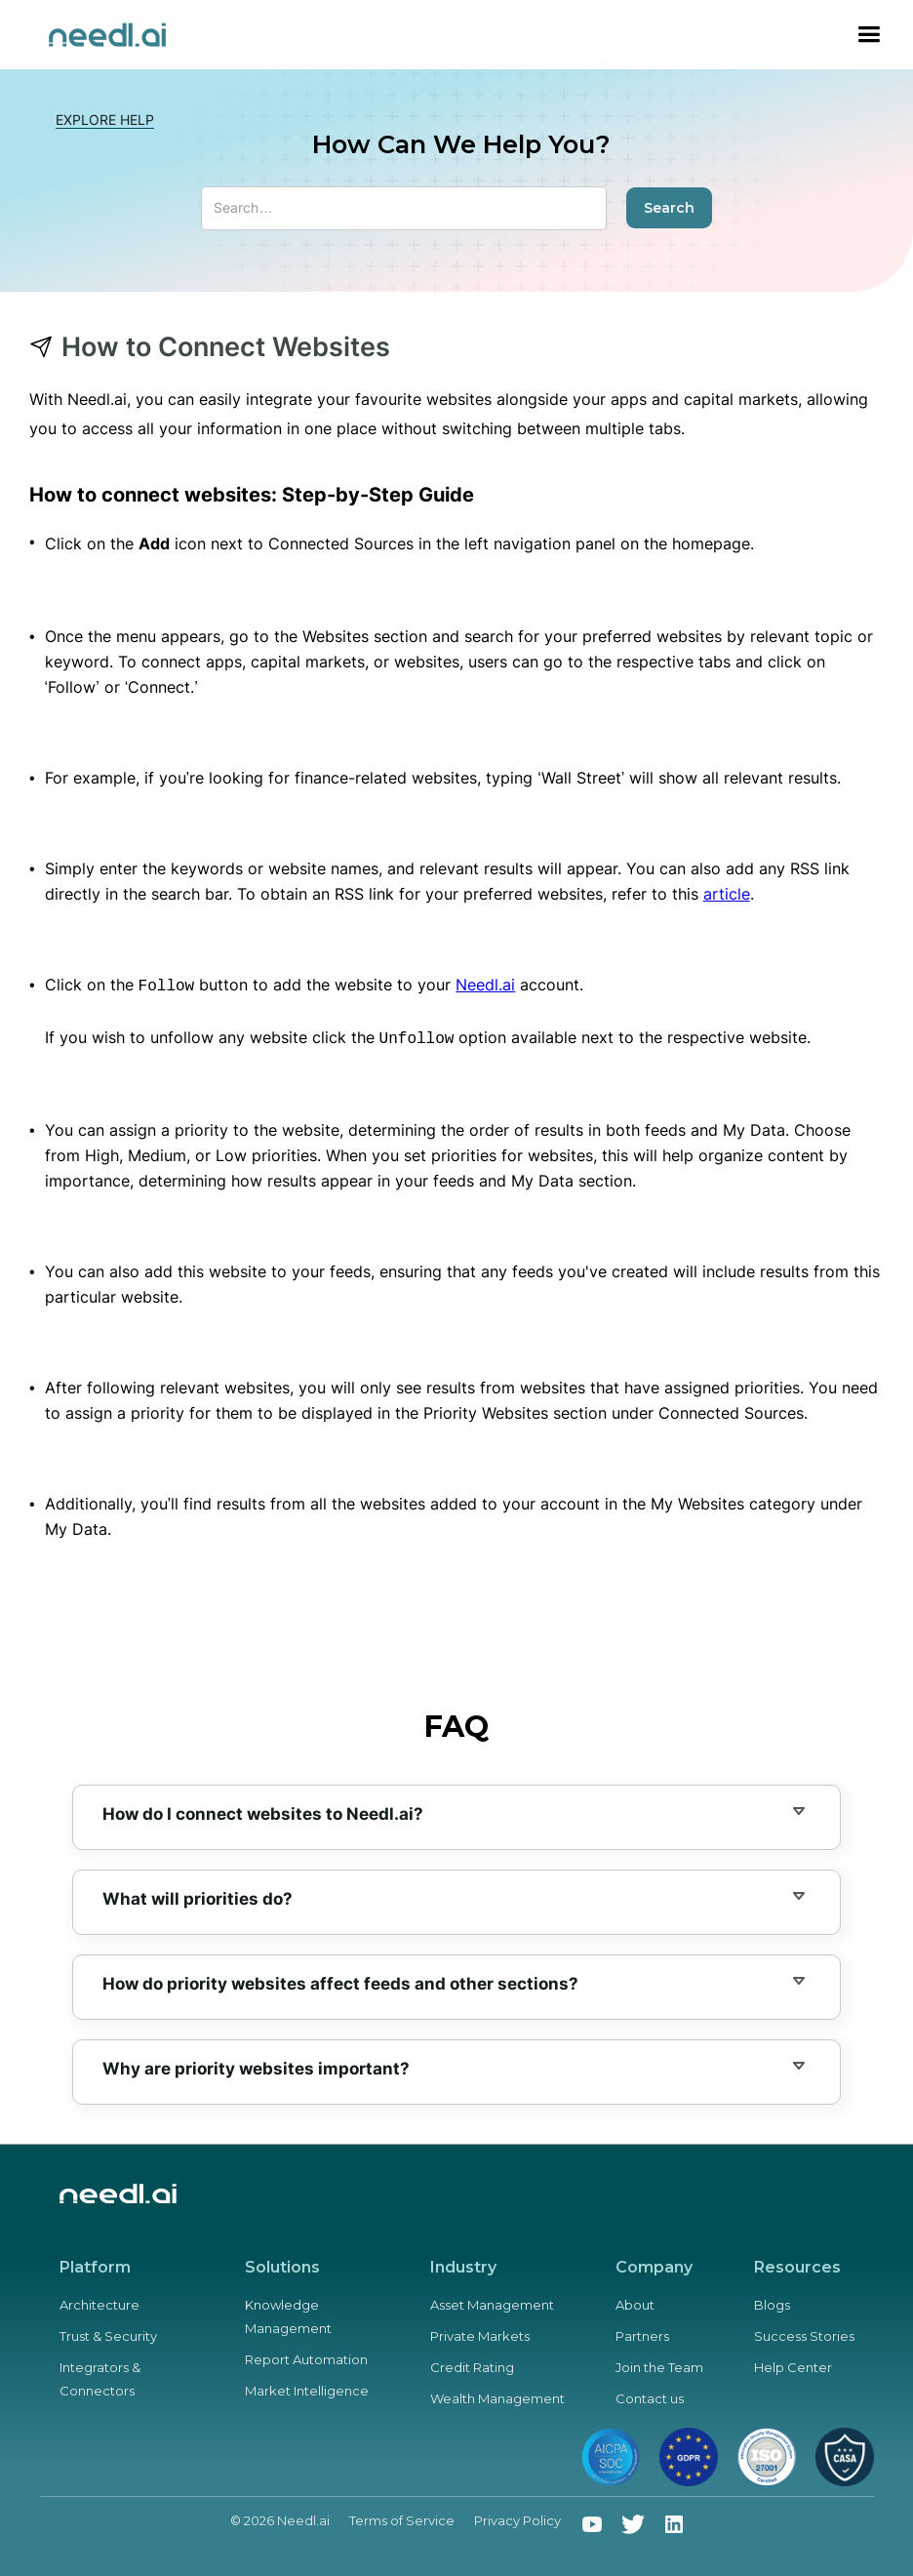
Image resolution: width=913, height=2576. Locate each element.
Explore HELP (105, 119)
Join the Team (659, 2363)
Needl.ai (485, 984)
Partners (642, 2332)
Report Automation (306, 2355)
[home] (107, 34)
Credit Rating (472, 2363)
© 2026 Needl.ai (280, 2516)
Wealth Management (497, 2394)
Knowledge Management (288, 2312)
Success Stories (804, 2332)
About (635, 2301)
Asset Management (492, 2301)
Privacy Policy (517, 2516)
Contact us (649, 2394)
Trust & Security (108, 2332)
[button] (868, 34)
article (726, 894)
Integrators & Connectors (100, 2375)
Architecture (99, 2301)
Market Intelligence (307, 2387)
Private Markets (480, 2332)
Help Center (793, 2363)
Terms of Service (402, 2516)
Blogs (772, 2301)
